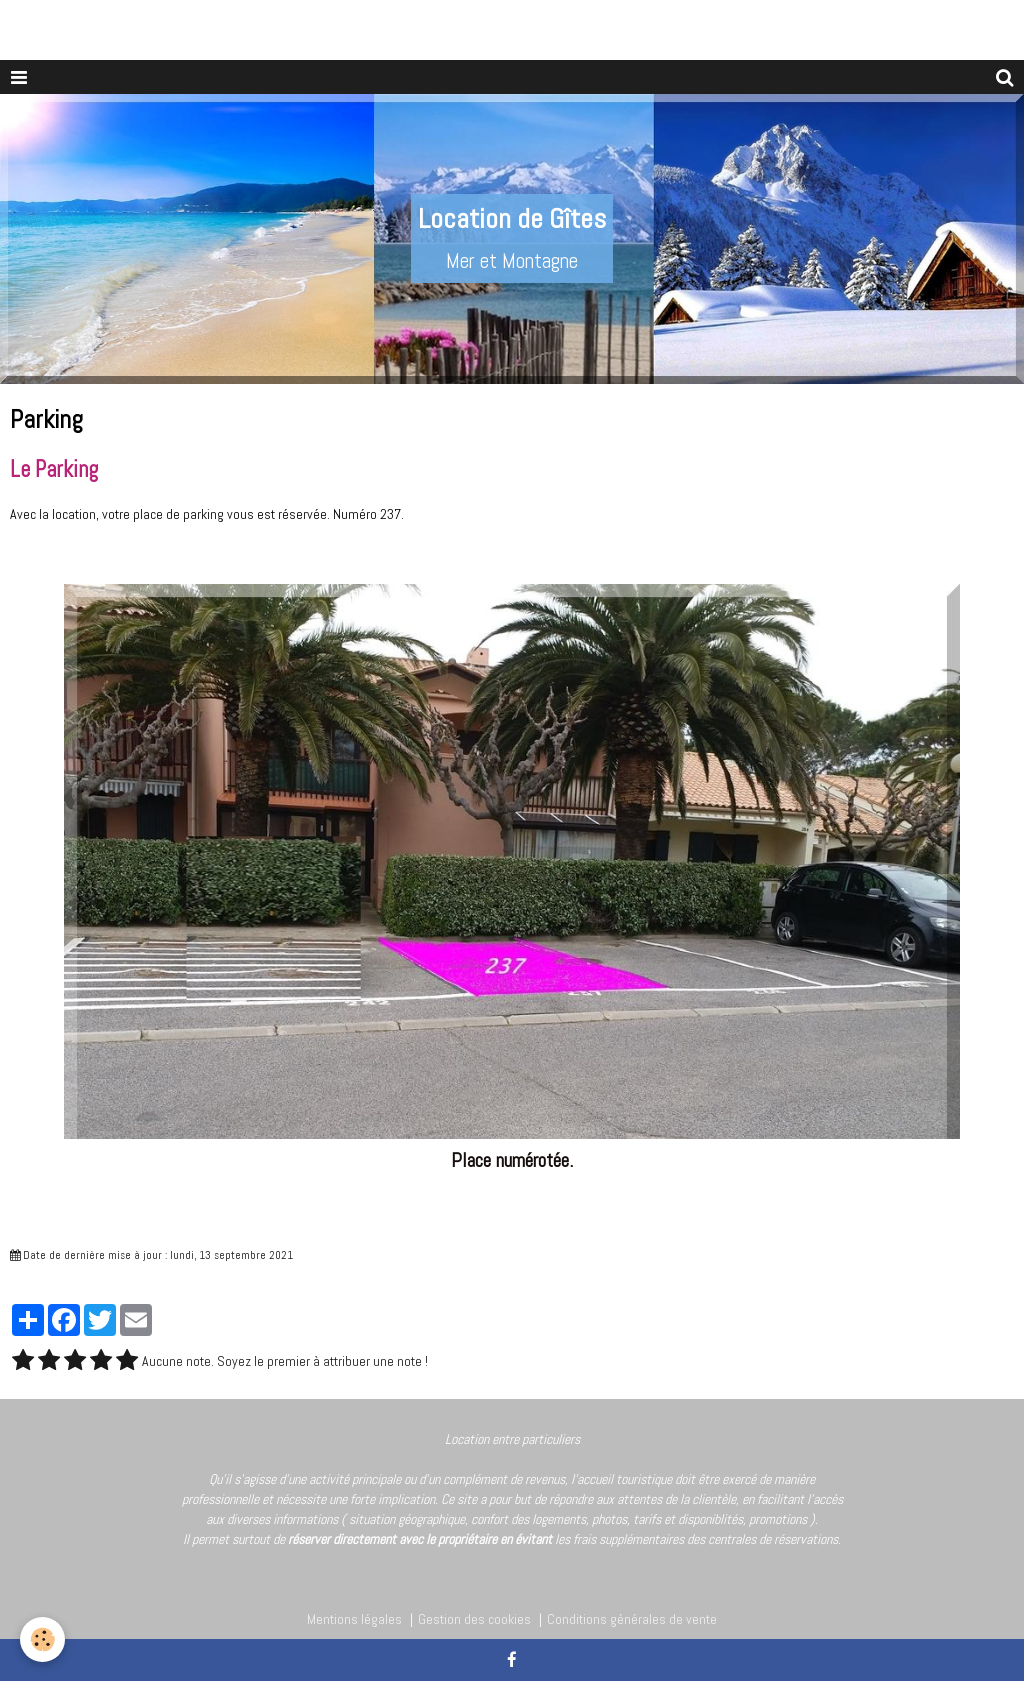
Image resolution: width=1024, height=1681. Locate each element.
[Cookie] (42, 1639)
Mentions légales (354, 1619)
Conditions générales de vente (632, 1619)
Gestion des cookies (474, 1619)
